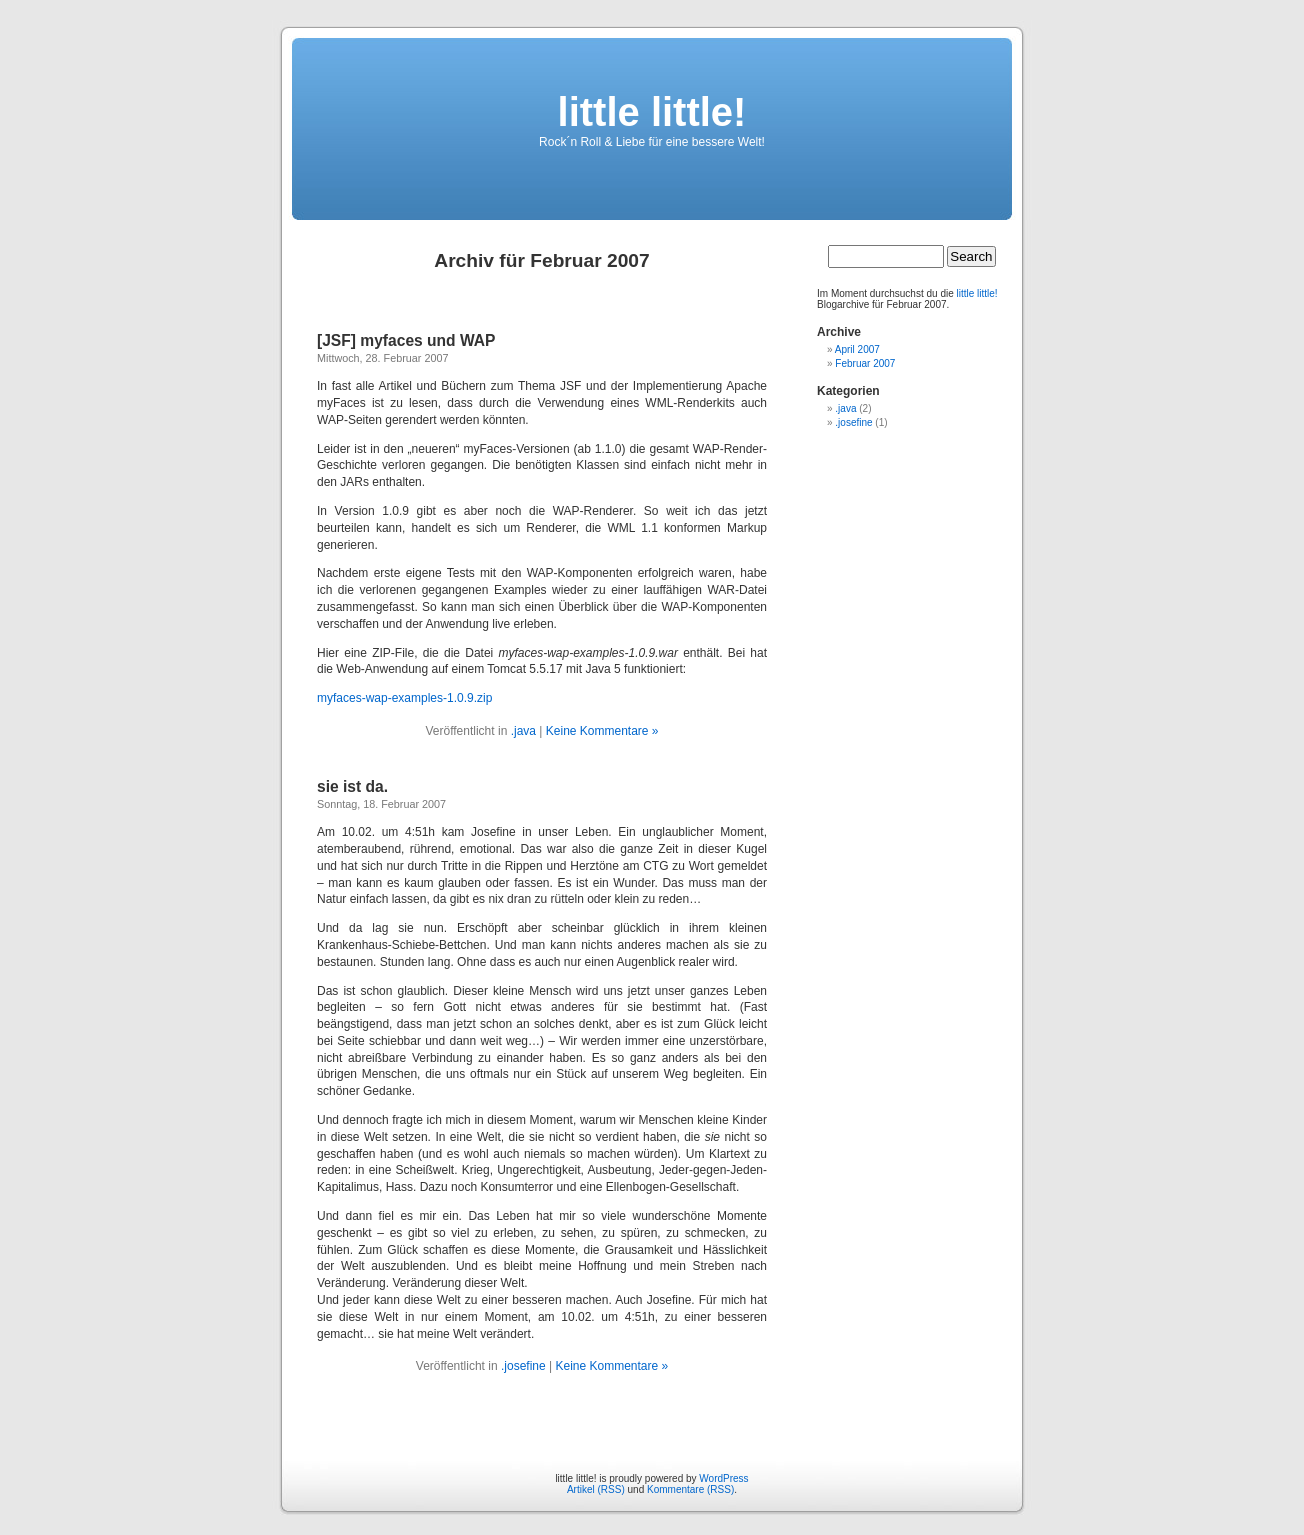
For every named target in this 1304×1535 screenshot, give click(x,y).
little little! (652, 112)
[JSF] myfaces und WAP (406, 340)
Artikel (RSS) (596, 1489)
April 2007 (857, 349)
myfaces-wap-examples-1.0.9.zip (404, 698)
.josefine (523, 1366)
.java (523, 731)
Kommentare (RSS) (690, 1489)
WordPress (723, 1478)
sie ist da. (352, 786)
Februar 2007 (865, 363)
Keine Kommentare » (602, 731)
